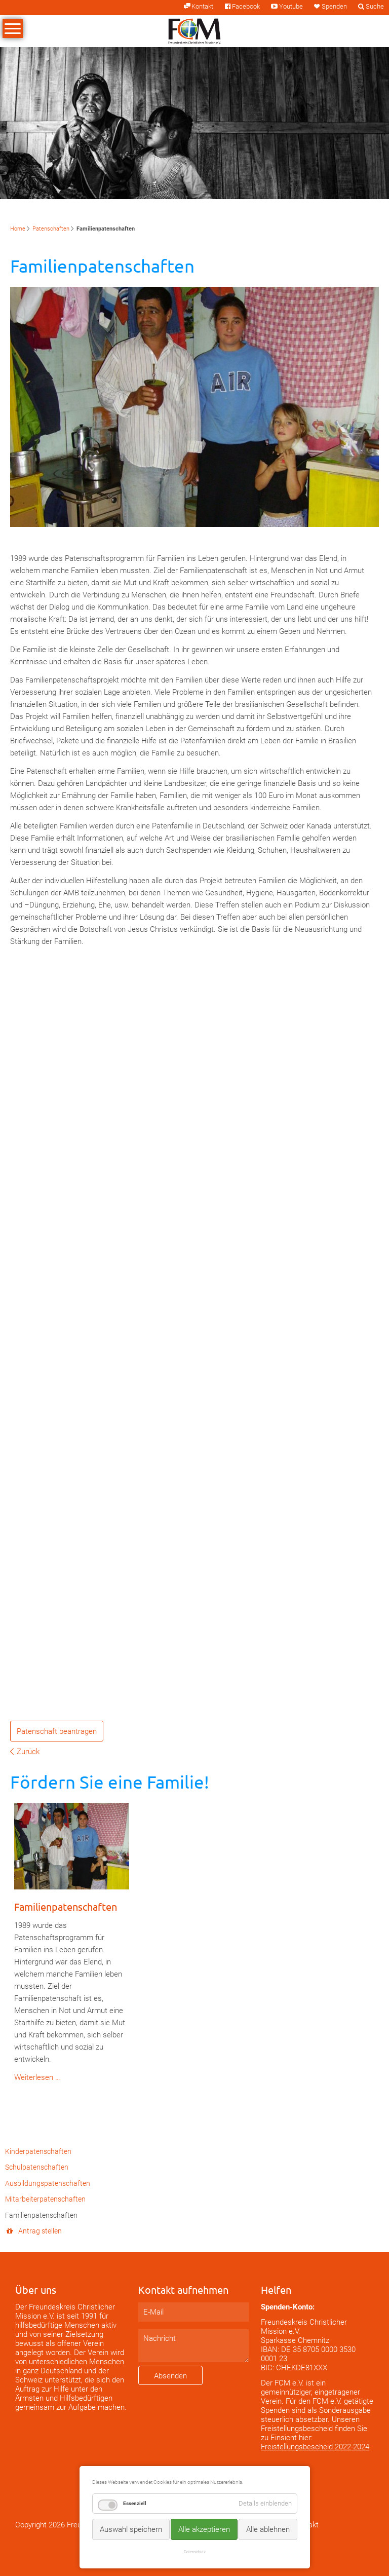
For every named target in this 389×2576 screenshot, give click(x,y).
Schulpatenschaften (36, 2167)
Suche (375, 6)
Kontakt (202, 6)
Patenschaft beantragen (57, 1731)
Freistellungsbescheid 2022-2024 (315, 2446)
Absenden (170, 2375)
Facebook (246, 6)
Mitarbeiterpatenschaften (45, 2199)
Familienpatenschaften (65, 1906)
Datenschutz (195, 2551)
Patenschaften (50, 228)
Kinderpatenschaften (38, 2151)
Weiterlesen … (37, 2077)
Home (17, 228)
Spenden (334, 6)
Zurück (28, 1751)
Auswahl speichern (131, 2529)
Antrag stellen (40, 2231)
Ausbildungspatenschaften (47, 2183)
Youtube (291, 6)
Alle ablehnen (268, 2529)
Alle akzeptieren (204, 2529)
